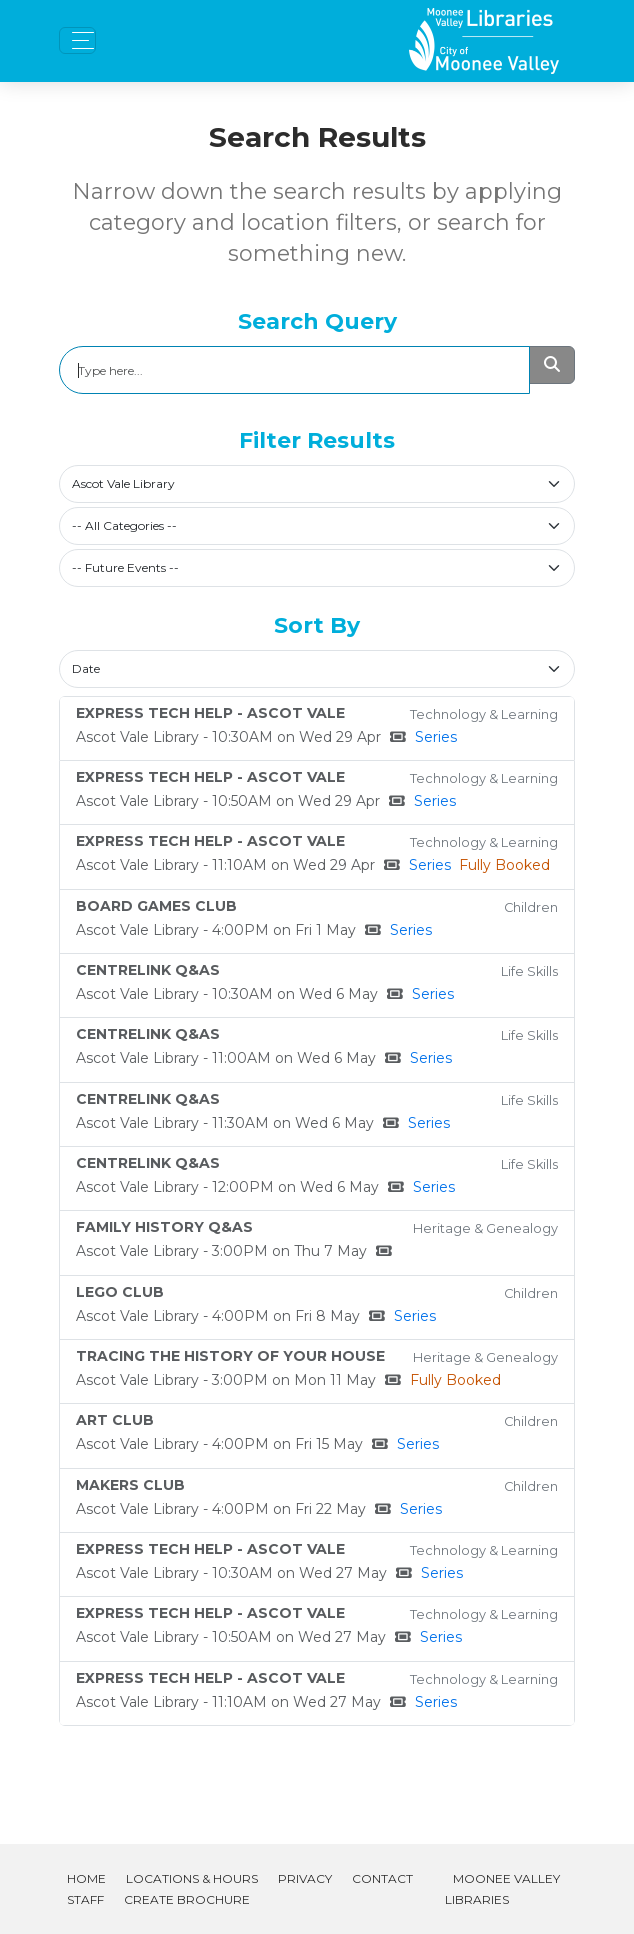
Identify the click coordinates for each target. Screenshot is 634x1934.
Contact (382, 1878)
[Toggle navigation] (77, 40)
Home (86, 1878)
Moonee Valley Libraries (502, 1889)
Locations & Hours (192, 1878)
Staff (85, 1899)
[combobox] (317, 484)
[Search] (294, 370)
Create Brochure (187, 1899)
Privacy (305, 1878)
